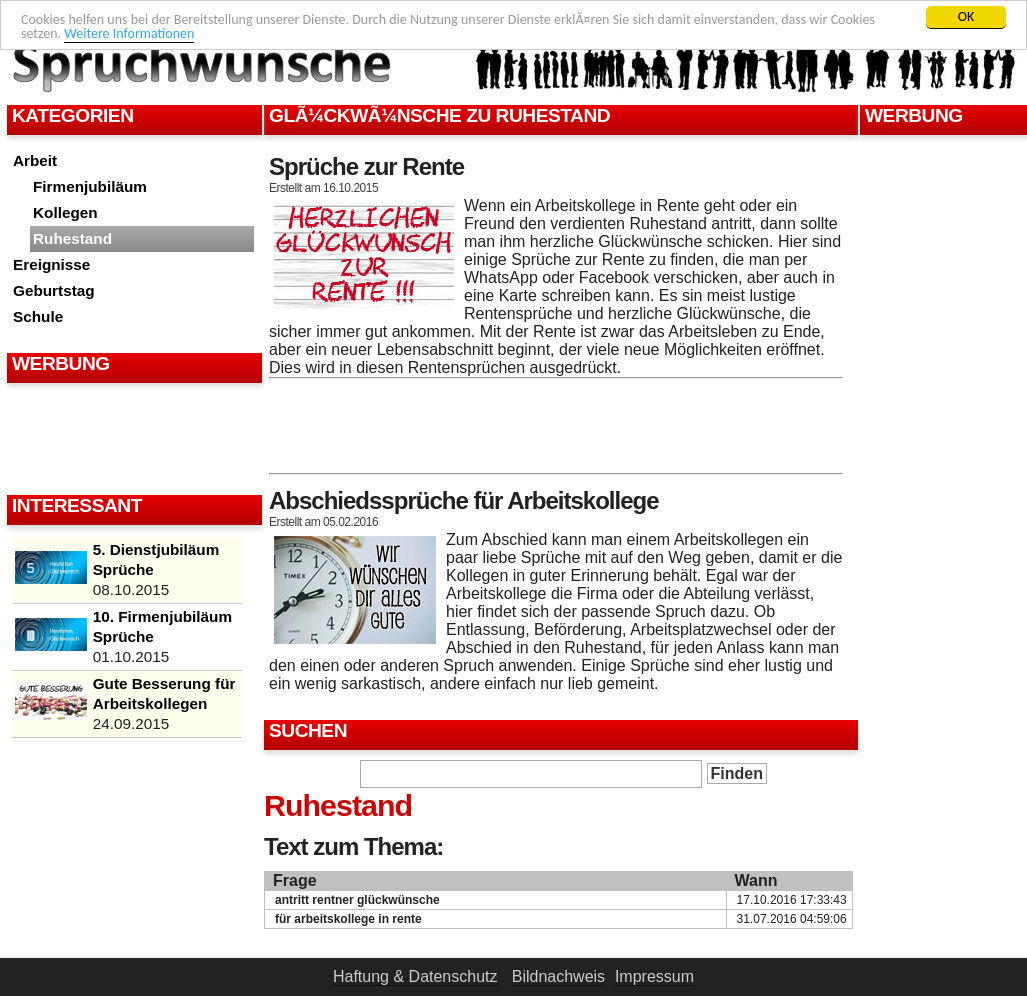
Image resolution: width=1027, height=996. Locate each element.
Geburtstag (54, 290)
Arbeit (35, 160)
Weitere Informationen (129, 33)
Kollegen (65, 212)
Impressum (654, 976)
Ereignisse (51, 264)
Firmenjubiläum (90, 186)
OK (966, 16)
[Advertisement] (132, 438)
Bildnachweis (558, 976)
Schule (38, 316)
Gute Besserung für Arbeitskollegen (164, 693)
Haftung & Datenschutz (415, 976)
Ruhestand (72, 238)
